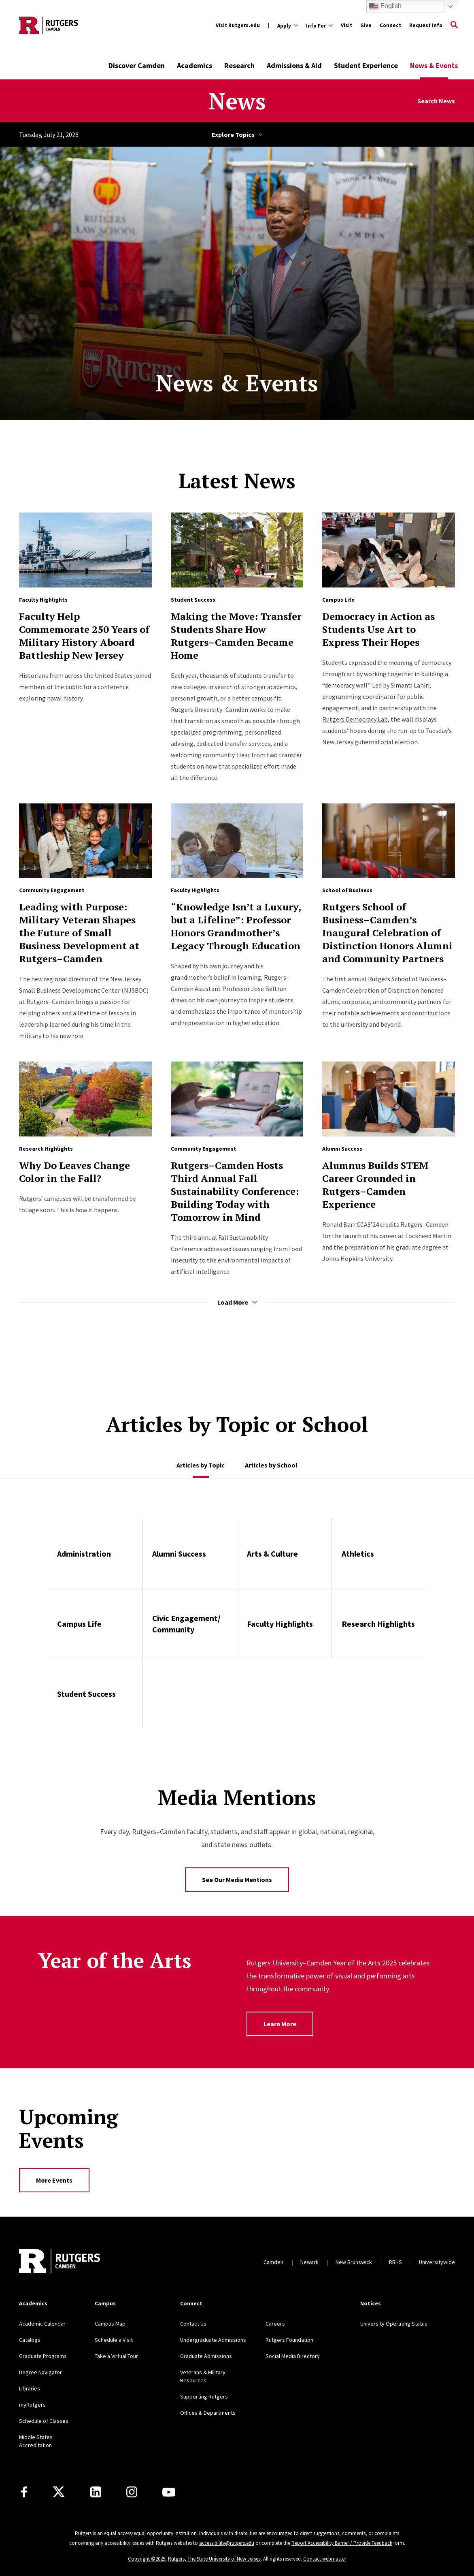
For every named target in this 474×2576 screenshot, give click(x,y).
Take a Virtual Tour (116, 2356)
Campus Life (338, 599)
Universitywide (437, 2262)
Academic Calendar (42, 2323)
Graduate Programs (43, 2356)
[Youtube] (168, 2492)
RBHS (395, 2262)
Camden (273, 2262)
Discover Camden (136, 65)
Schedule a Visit (114, 2339)
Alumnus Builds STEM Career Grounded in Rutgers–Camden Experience (375, 1185)
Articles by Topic (200, 1465)
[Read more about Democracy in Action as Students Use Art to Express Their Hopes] (388, 550)
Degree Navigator (40, 2372)
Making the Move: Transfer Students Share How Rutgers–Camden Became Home (236, 636)
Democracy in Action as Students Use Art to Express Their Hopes (378, 629)
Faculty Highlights (43, 599)
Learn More (280, 2024)
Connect (390, 25)
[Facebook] (24, 2491)
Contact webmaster (324, 2558)
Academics (194, 65)
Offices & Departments (208, 2412)
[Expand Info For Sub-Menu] (319, 25)
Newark (309, 2262)
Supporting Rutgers (204, 2396)
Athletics (358, 1554)
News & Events (434, 65)
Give (366, 25)
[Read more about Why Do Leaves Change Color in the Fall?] (85, 1099)
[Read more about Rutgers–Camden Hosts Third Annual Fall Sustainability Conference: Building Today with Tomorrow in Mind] (237, 1099)
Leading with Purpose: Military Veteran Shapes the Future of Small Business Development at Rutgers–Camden (79, 932)
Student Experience (366, 65)
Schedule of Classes (43, 2420)
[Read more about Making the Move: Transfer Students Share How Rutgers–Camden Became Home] (237, 550)
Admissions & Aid (294, 65)
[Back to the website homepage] (48, 25)
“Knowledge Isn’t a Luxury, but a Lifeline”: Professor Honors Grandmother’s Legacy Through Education (236, 926)
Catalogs (29, 2339)
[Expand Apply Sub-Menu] (287, 25)
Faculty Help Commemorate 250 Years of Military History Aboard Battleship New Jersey (84, 636)
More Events (54, 2180)
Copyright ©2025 (146, 2558)
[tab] (200, 1461)
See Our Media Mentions (237, 1879)
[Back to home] (59, 2262)
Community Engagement (52, 890)
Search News (436, 101)
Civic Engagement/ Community (186, 1623)
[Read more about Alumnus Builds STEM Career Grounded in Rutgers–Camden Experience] (388, 1099)
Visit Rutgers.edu (238, 25)
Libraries (29, 2388)
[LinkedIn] (95, 2491)
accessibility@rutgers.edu (226, 2543)
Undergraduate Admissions (213, 2339)
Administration (84, 1554)
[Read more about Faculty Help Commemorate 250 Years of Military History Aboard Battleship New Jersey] (85, 550)
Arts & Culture (272, 1554)
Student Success (193, 599)
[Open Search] (454, 25)
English (385, 6)
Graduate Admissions (206, 2356)
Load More (237, 1302)
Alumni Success (342, 1148)
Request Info (425, 25)
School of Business (347, 890)
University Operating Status (393, 2323)
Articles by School (271, 1465)
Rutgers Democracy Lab (355, 719)
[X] (58, 2492)
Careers (275, 2323)
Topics (260, 134)
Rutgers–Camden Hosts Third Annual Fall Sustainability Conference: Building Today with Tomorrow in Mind (235, 1191)
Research (239, 65)
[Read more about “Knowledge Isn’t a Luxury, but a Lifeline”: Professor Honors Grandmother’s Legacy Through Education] (237, 840)
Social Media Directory (293, 2356)
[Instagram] (131, 2491)
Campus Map (110, 2323)
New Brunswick (354, 2262)
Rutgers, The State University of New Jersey (214, 2558)
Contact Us (193, 2323)
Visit (346, 25)
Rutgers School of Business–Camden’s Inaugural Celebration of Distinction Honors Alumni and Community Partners (387, 932)
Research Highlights (46, 1148)
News (237, 101)
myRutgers (32, 2404)
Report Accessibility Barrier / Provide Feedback (341, 2543)
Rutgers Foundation (289, 2339)
